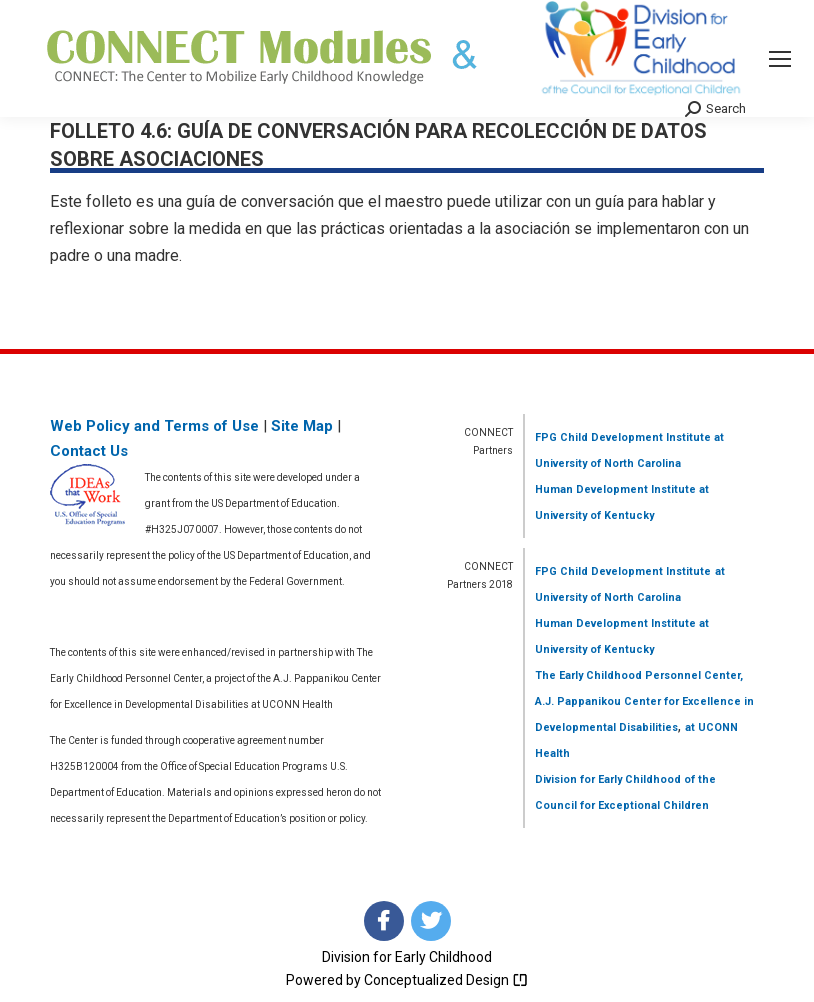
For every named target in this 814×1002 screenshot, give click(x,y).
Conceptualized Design (446, 980)
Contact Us (89, 451)
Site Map (302, 426)
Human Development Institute (615, 489)
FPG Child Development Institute (623, 437)
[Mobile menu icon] (780, 59)
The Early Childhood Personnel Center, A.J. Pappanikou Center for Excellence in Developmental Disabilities (644, 701)
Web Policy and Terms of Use (154, 426)
